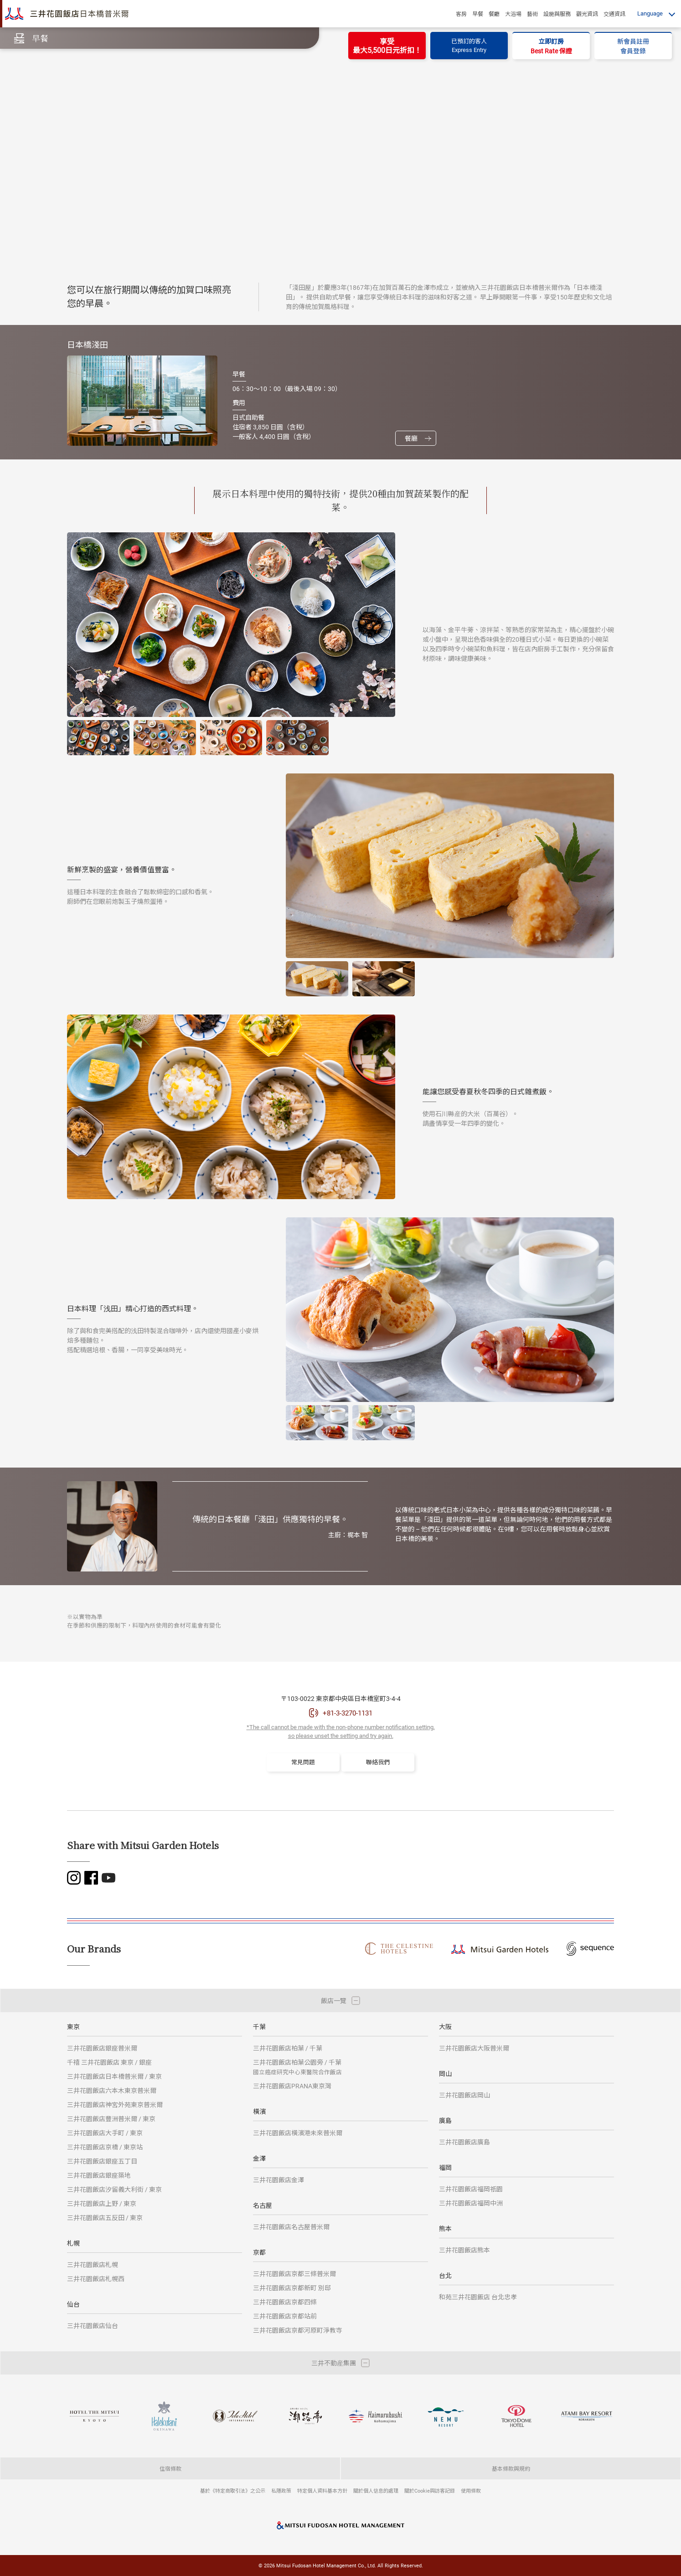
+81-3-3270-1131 (347, 1712)
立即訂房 (551, 46)
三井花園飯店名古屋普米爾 (291, 2226)
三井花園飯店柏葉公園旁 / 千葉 (297, 2067)
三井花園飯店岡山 (464, 2095)
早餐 (477, 13)
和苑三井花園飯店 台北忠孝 (478, 2297)
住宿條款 (170, 2468)
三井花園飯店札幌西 (95, 2278)
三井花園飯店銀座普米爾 (102, 2048)
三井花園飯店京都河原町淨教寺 (297, 2330)
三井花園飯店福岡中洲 (471, 2203)
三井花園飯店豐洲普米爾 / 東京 (111, 2118)
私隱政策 (281, 2490)
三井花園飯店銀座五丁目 (102, 2161)
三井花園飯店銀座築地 (99, 2175)
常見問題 (303, 1762)
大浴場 (513, 13)
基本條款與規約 (511, 2468)
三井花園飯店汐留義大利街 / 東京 (114, 2189)
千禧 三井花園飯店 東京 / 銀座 (109, 2062)
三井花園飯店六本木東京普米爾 (111, 2090)
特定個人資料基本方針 (322, 2490)
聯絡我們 (378, 1762)
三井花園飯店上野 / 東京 (101, 2203)
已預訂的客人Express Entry (469, 45)
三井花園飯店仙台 (92, 2325)
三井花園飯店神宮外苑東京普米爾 (115, 2104)
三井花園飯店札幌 (92, 2264)
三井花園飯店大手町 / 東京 (105, 2132)
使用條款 (471, 2490)
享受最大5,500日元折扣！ (387, 45)
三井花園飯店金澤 (278, 2179)
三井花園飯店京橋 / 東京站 (105, 2147)
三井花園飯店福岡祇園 (471, 2188)
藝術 (532, 13)
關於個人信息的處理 (375, 2490)
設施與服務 (557, 13)
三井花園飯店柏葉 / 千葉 (287, 2048)
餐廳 (494, 13)
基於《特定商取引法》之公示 (232, 2490)
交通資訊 (614, 13)
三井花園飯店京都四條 (285, 2302)
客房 (461, 13)
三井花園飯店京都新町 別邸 (292, 2287)
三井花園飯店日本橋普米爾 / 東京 (114, 2076)
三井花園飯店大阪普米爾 (474, 2048)
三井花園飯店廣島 (464, 2142)
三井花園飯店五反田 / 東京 (105, 2217)
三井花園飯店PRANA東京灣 (292, 2085)
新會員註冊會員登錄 (633, 46)
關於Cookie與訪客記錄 (429, 2490)
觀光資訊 (587, 13)
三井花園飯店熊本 (464, 2250)
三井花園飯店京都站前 (285, 2316)
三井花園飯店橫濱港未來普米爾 (297, 2132)
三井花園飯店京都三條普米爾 (294, 2273)
